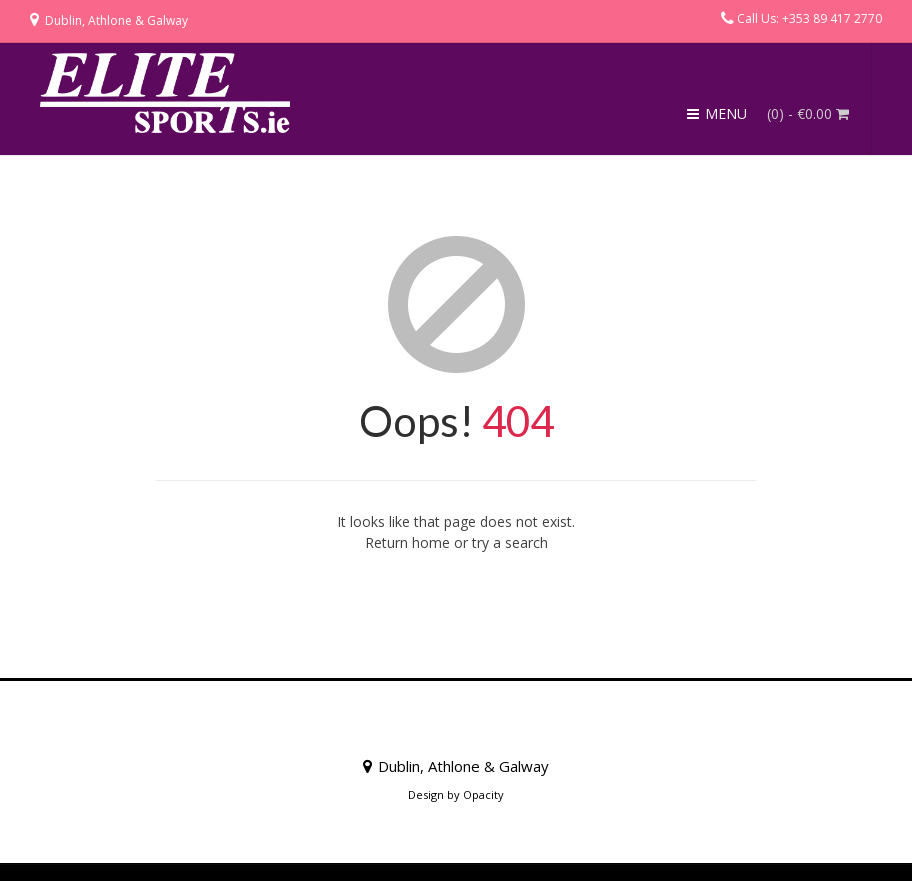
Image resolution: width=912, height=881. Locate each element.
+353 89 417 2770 (832, 18)
